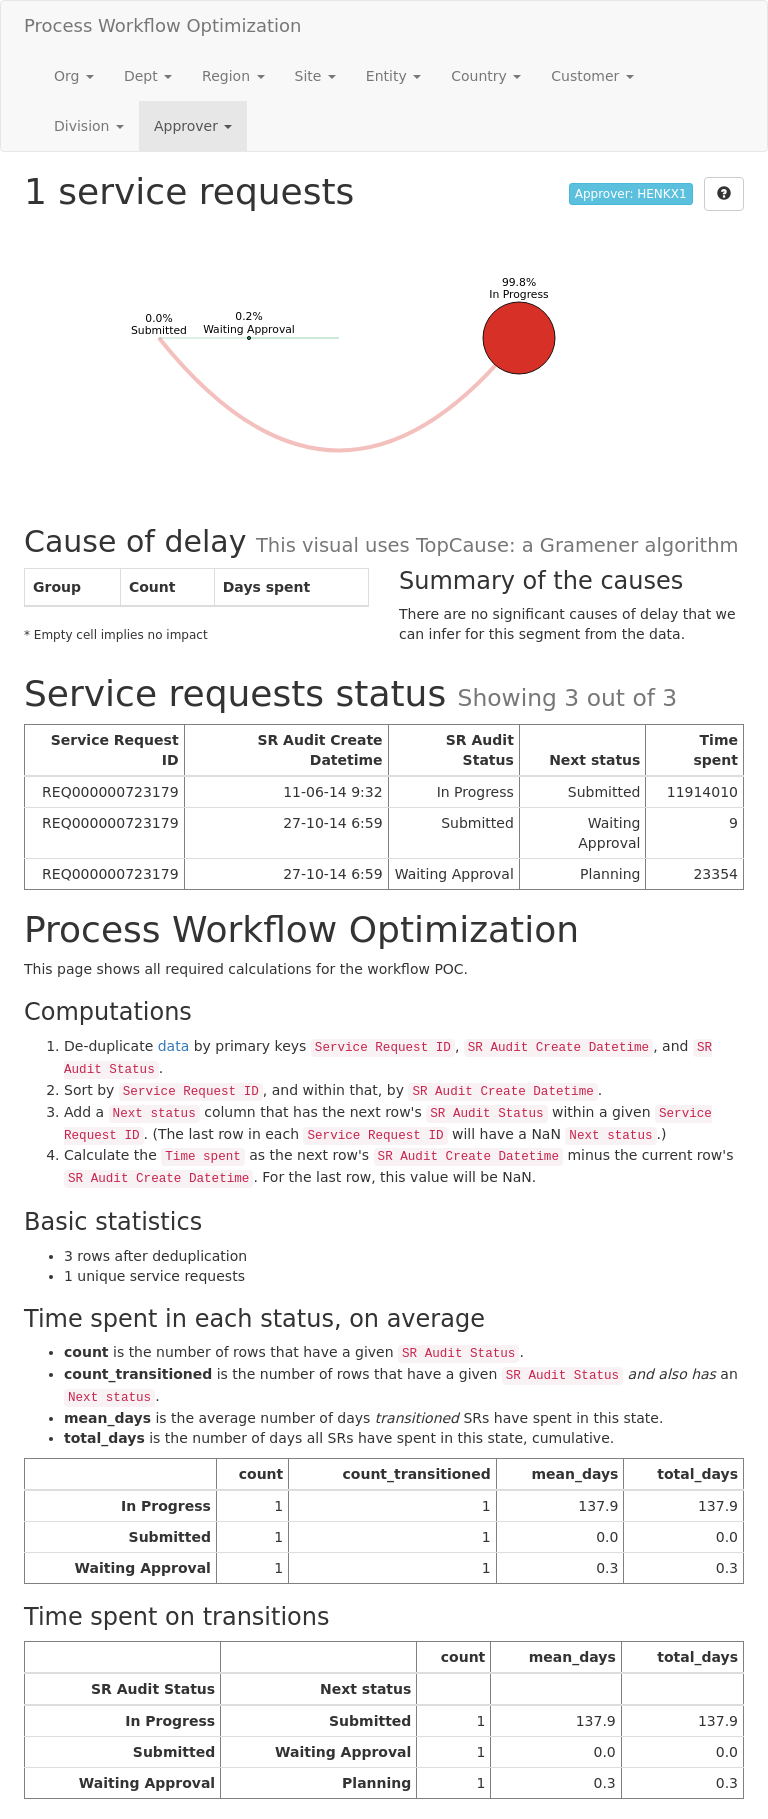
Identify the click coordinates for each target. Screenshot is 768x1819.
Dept (148, 76)
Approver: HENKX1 (631, 194)
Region (233, 76)
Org (74, 76)
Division (89, 126)
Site (315, 76)
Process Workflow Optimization (163, 25)
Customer (592, 76)
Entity (393, 76)
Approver (193, 126)
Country (486, 76)
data (174, 1046)
